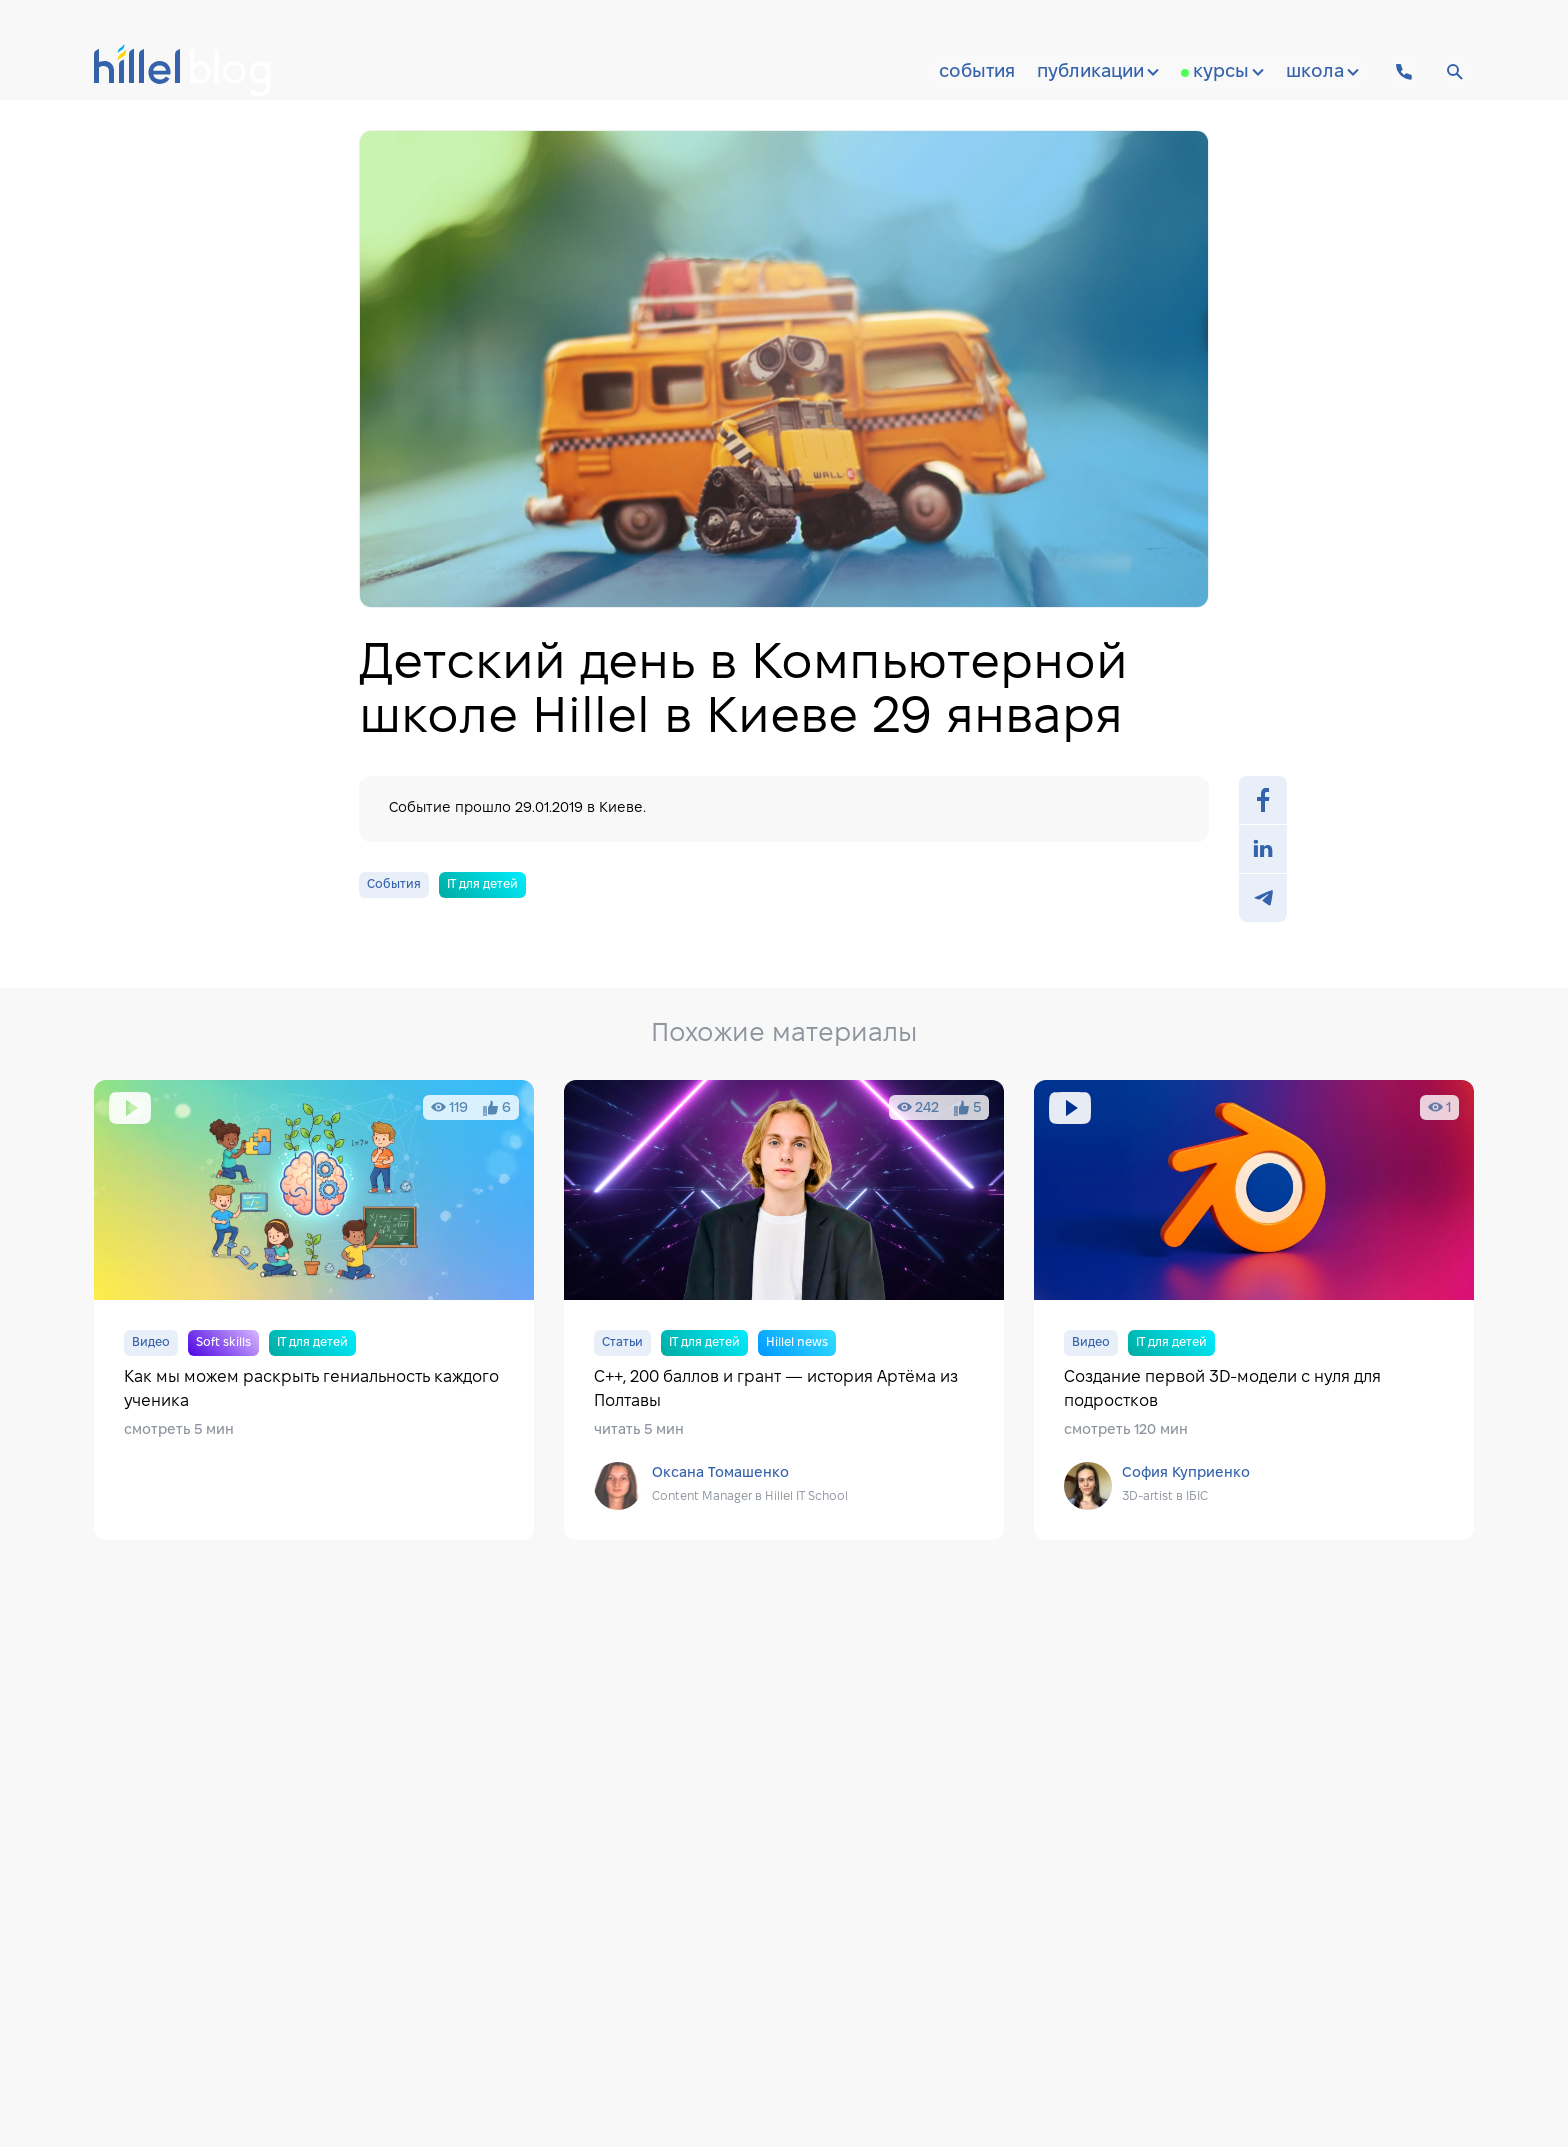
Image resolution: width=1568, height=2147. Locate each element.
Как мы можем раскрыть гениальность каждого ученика (314, 1310)
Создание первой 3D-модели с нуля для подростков (1254, 1310)
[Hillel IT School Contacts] (1404, 72)
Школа (1322, 72)
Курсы (1228, 72)
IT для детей (482, 884)
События (977, 72)
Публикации (1098, 72)
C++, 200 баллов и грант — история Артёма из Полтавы (784, 1310)
